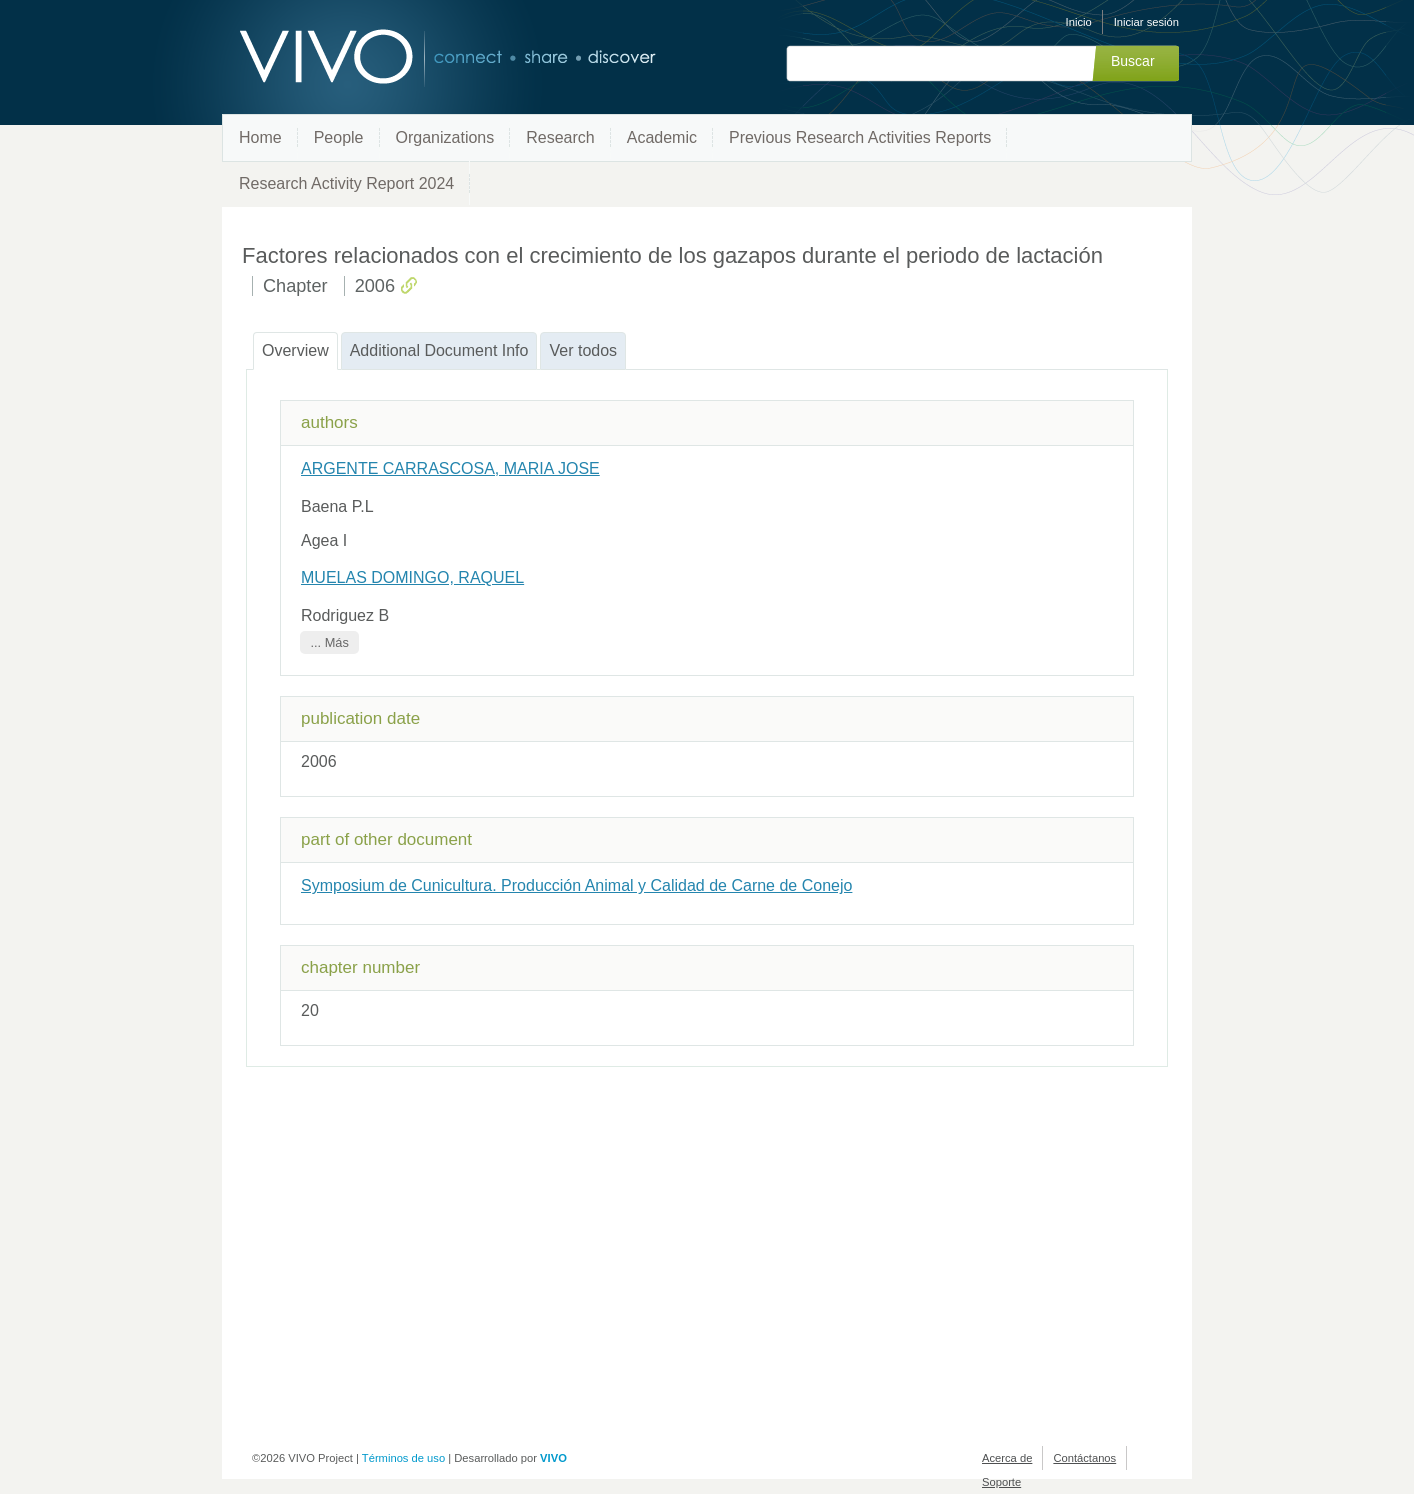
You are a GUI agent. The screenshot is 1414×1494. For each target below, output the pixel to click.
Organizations (445, 137)
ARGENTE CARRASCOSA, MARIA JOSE (450, 468)
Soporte (1001, 1482)
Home (260, 137)
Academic (662, 137)
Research (560, 137)
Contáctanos (1084, 1458)
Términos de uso (403, 1458)
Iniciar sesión (1146, 22)
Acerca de (1007, 1458)
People (339, 137)
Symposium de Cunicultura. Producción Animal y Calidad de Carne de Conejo (576, 885)
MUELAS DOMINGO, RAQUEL (412, 577)
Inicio (1079, 22)
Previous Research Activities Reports (860, 137)
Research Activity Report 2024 (346, 183)
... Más (329, 642)
